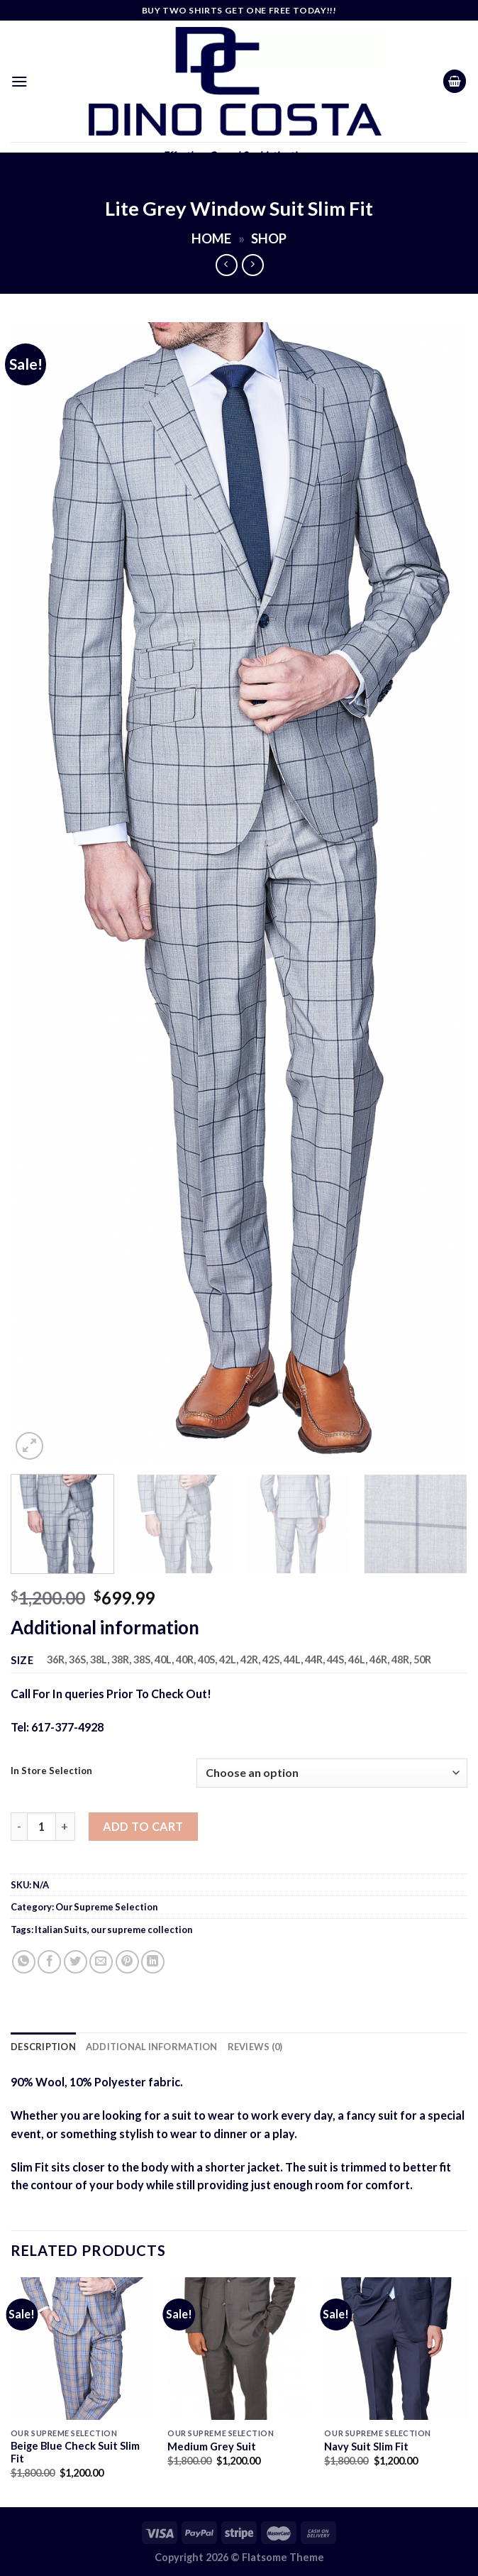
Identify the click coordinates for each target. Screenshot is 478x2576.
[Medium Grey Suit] (239, 2349)
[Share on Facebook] (49, 1962)
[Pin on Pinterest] (127, 1962)
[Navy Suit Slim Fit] (395, 2349)
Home (211, 238)
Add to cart (143, 1826)
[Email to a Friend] (101, 1962)
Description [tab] (43, 2046)
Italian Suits (61, 1929)
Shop (269, 238)
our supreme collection (141, 1929)
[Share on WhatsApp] (23, 1962)
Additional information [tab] (152, 2046)
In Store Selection (51, 1771)
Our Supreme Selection (106, 1906)
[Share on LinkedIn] (153, 1962)
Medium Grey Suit (211, 2446)
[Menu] (19, 81)
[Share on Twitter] (75, 1962)
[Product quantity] (41, 1827)
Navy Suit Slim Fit (366, 2446)
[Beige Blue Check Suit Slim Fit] (82, 2349)
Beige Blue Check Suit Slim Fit (75, 2452)
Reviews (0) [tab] (255, 2046)
